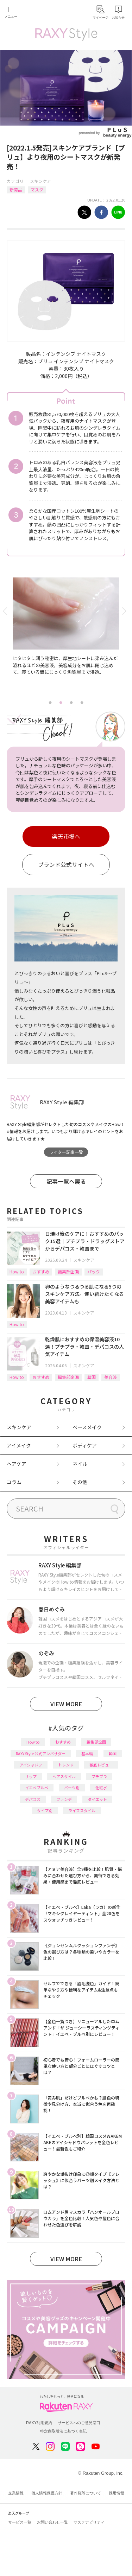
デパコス (32, 1799)
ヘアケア (16, 1463)
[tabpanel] (66, 637)
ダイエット (97, 1799)
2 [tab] (60, 702)
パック (93, 1271)
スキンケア (40, 181)
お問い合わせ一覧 (52, 2522)
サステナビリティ (89, 2522)
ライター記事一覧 (66, 1152)
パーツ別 (72, 1787)
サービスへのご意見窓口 (79, 2423)
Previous (6, 611)
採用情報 (116, 2493)
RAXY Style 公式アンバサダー (40, 1753)
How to (17, 1271)
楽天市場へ (66, 836)
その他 (80, 1481)
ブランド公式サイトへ (66, 864)
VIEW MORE (66, 1704)
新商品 (16, 189)
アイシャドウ (30, 1765)
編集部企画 (68, 1271)
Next (125, 611)
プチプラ (99, 1776)
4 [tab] (82, 702)
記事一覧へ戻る (66, 1181)
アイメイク (19, 1445)
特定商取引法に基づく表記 (63, 2431)
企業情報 (16, 2493)
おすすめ (40, 1271)
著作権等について (85, 2493)
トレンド (66, 1765)
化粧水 (101, 1787)
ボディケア (85, 1445)
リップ (31, 1776)
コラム (14, 1481)
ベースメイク (87, 1427)
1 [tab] (50, 702)
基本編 (87, 1753)
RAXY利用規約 (39, 2423)
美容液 (110, 1377)
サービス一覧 (19, 2522)
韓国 (91, 1377)
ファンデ (64, 1799)
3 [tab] (71, 702)
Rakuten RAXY (37, 13)
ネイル (80, 1463)
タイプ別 (44, 1810)
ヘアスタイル (64, 1776)
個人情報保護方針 (46, 2493)
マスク (37, 189)
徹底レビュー (101, 1765)
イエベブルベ (36, 1787)
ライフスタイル (81, 1810)
